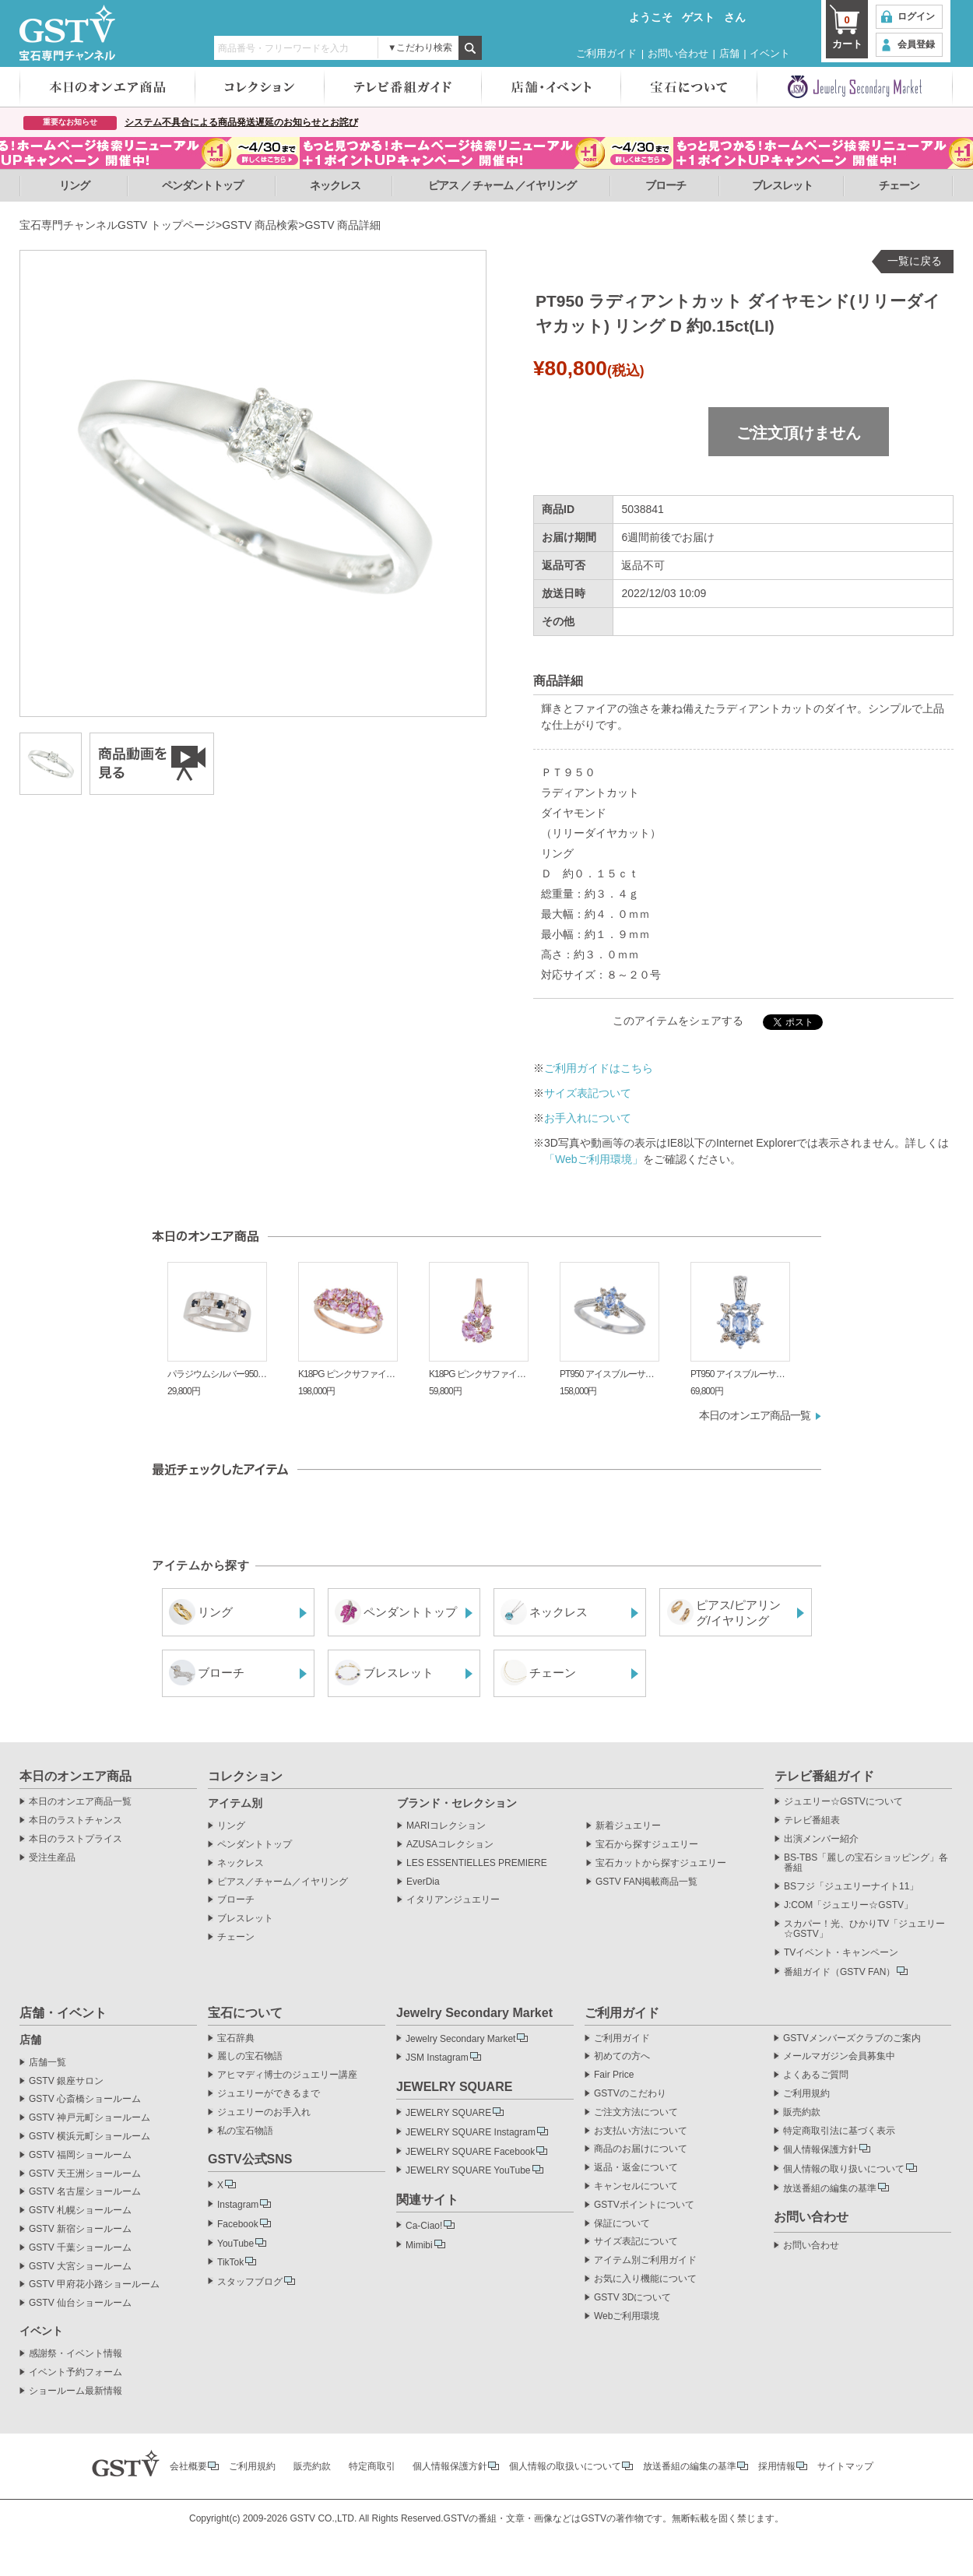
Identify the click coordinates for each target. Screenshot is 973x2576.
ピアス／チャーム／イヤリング (282, 1882)
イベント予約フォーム (75, 2372)
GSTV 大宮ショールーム (80, 2266)
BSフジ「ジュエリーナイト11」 (851, 1887)
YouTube (235, 2243)
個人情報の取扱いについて (565, 2466)
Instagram (237, 2204)
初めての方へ (622, 2056)
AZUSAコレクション (450, 1845)
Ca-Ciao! (424, 2225)
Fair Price (614, 2075)
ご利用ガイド (606, 53)
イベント (770, 53)
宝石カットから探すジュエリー (660, 1863)
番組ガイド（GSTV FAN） (839, 1971)
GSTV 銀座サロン (66, 2081)
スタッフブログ (250, 2281)
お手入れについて (587, 1118)
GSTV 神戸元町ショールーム (89, 2118)
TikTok (230, 2262)
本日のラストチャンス (75, 1820)
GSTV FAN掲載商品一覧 (646, 1882)
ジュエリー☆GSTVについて (843, 1802)
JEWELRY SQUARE (448, 2112)
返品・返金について (636, 2168)
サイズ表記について (636, 2242)
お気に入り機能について (645, 2279)
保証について (622, 2224)
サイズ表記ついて (587, 1093)
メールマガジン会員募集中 (839, 2056)
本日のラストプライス (75, 1839)
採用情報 (777, 2466)
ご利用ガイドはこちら (598, 1068)
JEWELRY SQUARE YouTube (468, 2170)
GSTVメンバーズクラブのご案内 (852, 2038)
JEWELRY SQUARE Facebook (470, 2151)
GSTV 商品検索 (260, 225)
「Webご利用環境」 (593, 1159)
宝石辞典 (236, 2038)
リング (74, 185)
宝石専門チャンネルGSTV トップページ (117, 225)
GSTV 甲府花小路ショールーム (94, 2284)
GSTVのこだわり (630, 2094)
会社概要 (188, 2466)
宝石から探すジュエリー (646, 1845)
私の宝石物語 (245, 2131)
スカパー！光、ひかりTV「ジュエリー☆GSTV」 (864, 1929)
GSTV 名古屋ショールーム (85, 2192)
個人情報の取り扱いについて (844, 2168)
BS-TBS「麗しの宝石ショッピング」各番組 (866, 1863)
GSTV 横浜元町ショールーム (89, 2136)
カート (847, 31)
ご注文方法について (636, 2112)
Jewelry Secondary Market (460, 2038)
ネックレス (335, 185)
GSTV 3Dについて (632, 2298)
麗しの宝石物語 (250, 2056)
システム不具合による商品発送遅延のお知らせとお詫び (241, 122)
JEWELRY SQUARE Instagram (471, 2132)
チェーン (899, 185)
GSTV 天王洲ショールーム (85, 2174)
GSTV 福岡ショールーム (80, 2155)
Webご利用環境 (626, 2316)
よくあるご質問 (815, 2075)
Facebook (237, 2224)
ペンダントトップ (202, 185)
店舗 (729, 53)
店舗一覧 (47, 2063)
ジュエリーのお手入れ (264, 2112)
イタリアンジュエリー (453, 1900)
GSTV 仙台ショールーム (80, 2303)
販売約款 (801, 2112)
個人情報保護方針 (820, 2149)
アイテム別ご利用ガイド (645, 2260)
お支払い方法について (640, 2131)
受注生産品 (52, 1858)
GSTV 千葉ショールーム (80, 2248)
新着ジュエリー (628, 1826)
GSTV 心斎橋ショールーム (85, 2099)
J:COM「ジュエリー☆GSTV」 (848, 1905)
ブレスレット (782, 185)
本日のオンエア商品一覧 (754, 1415)
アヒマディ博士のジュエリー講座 (287, 2075)
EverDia (423, 1882)
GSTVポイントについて (644, 2205)
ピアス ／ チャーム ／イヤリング (502, 185)
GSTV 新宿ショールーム (80, 2229)
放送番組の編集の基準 (829, 2188)
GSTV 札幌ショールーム (80, 2210)
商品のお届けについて (640, 2149)
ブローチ (665, 185)
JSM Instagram (437, 2057)
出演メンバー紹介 (821, 1839)
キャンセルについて (636, 2186)
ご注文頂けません (798, 432)
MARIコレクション (446, 1826)
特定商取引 (372, 2466)
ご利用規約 (806, 2094)
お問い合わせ (678, 53)
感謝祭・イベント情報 (75, 2354)
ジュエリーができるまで (268, 2094)
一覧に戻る (914, 261)
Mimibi (419, 2245)
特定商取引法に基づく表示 (839, 2131)
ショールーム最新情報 (75, 2391)
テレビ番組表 (812, 1820)
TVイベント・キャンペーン (841, 1953)
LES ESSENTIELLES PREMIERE (476, 1863)
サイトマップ (845, 2466)
